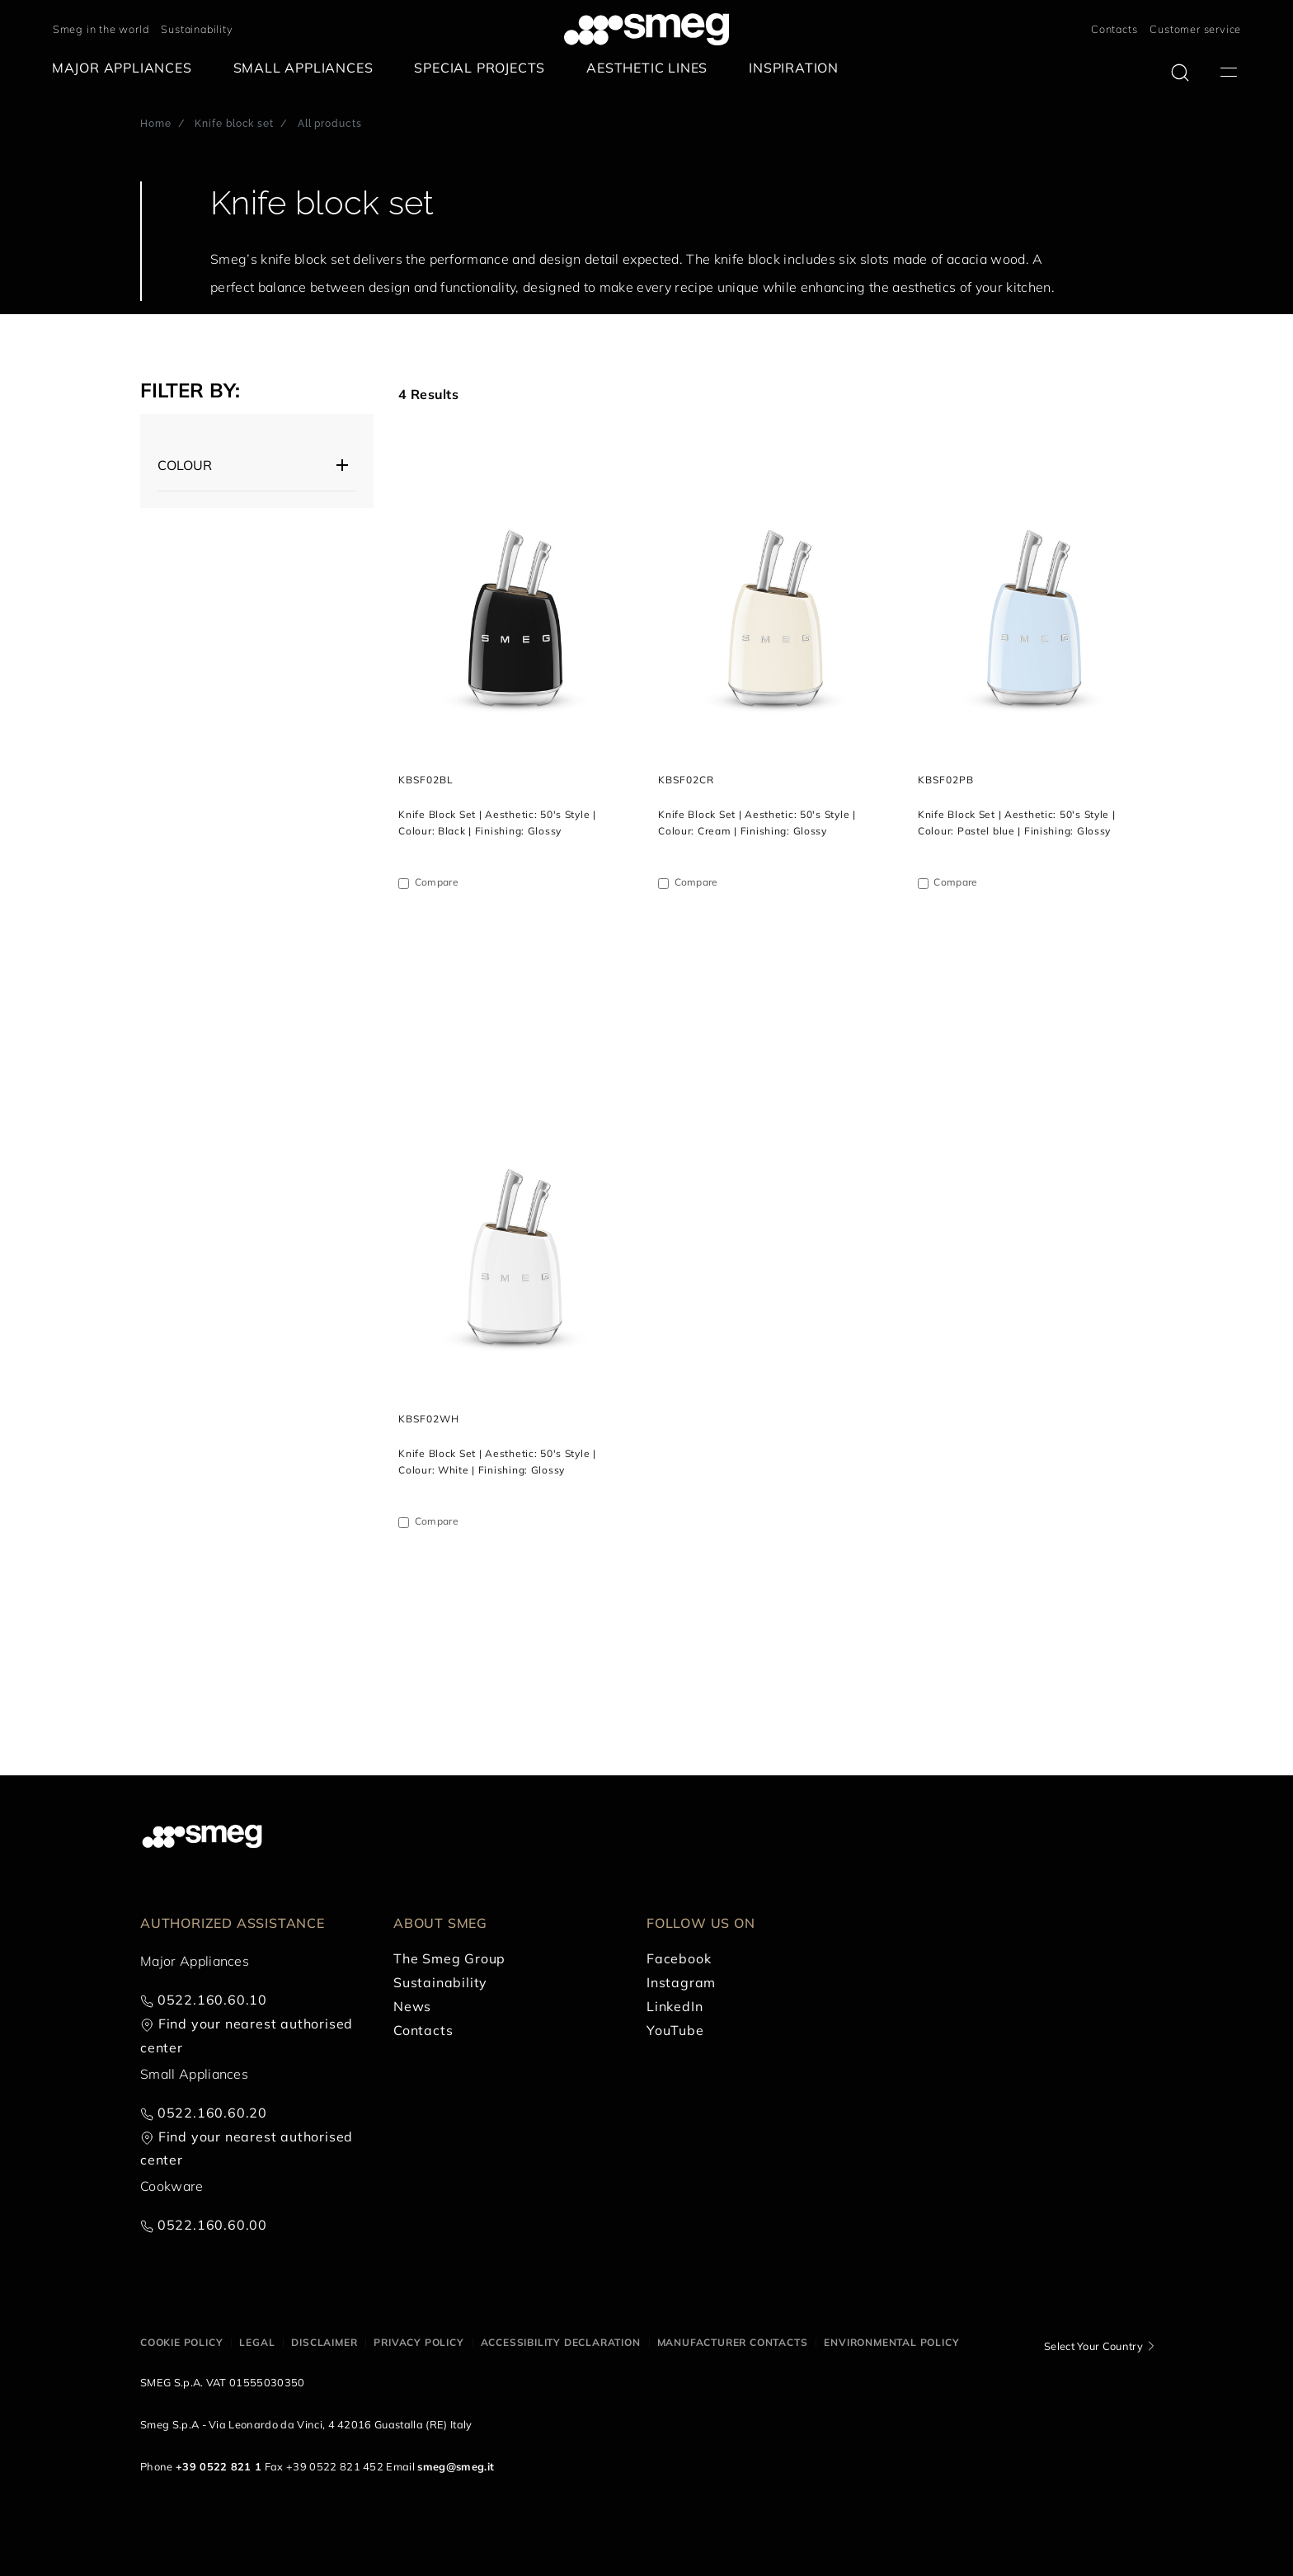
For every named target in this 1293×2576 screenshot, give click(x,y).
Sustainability (197, 28)
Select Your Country (1093, 2346)
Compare (436, 882)
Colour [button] (185, 465)
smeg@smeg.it (455, 2466)
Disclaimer (324, 2342)
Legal (257, 2342)
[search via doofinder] (1180, 72)
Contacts (1114, 28)
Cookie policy (181, 2342)
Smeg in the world (101, 28)
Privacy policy (418, 2342)
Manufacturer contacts (732, 2342)
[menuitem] (126, 68)
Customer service (1195, 28)
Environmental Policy (891, 2342)
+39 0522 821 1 (218, 2466)
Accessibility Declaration (561, 2342)
